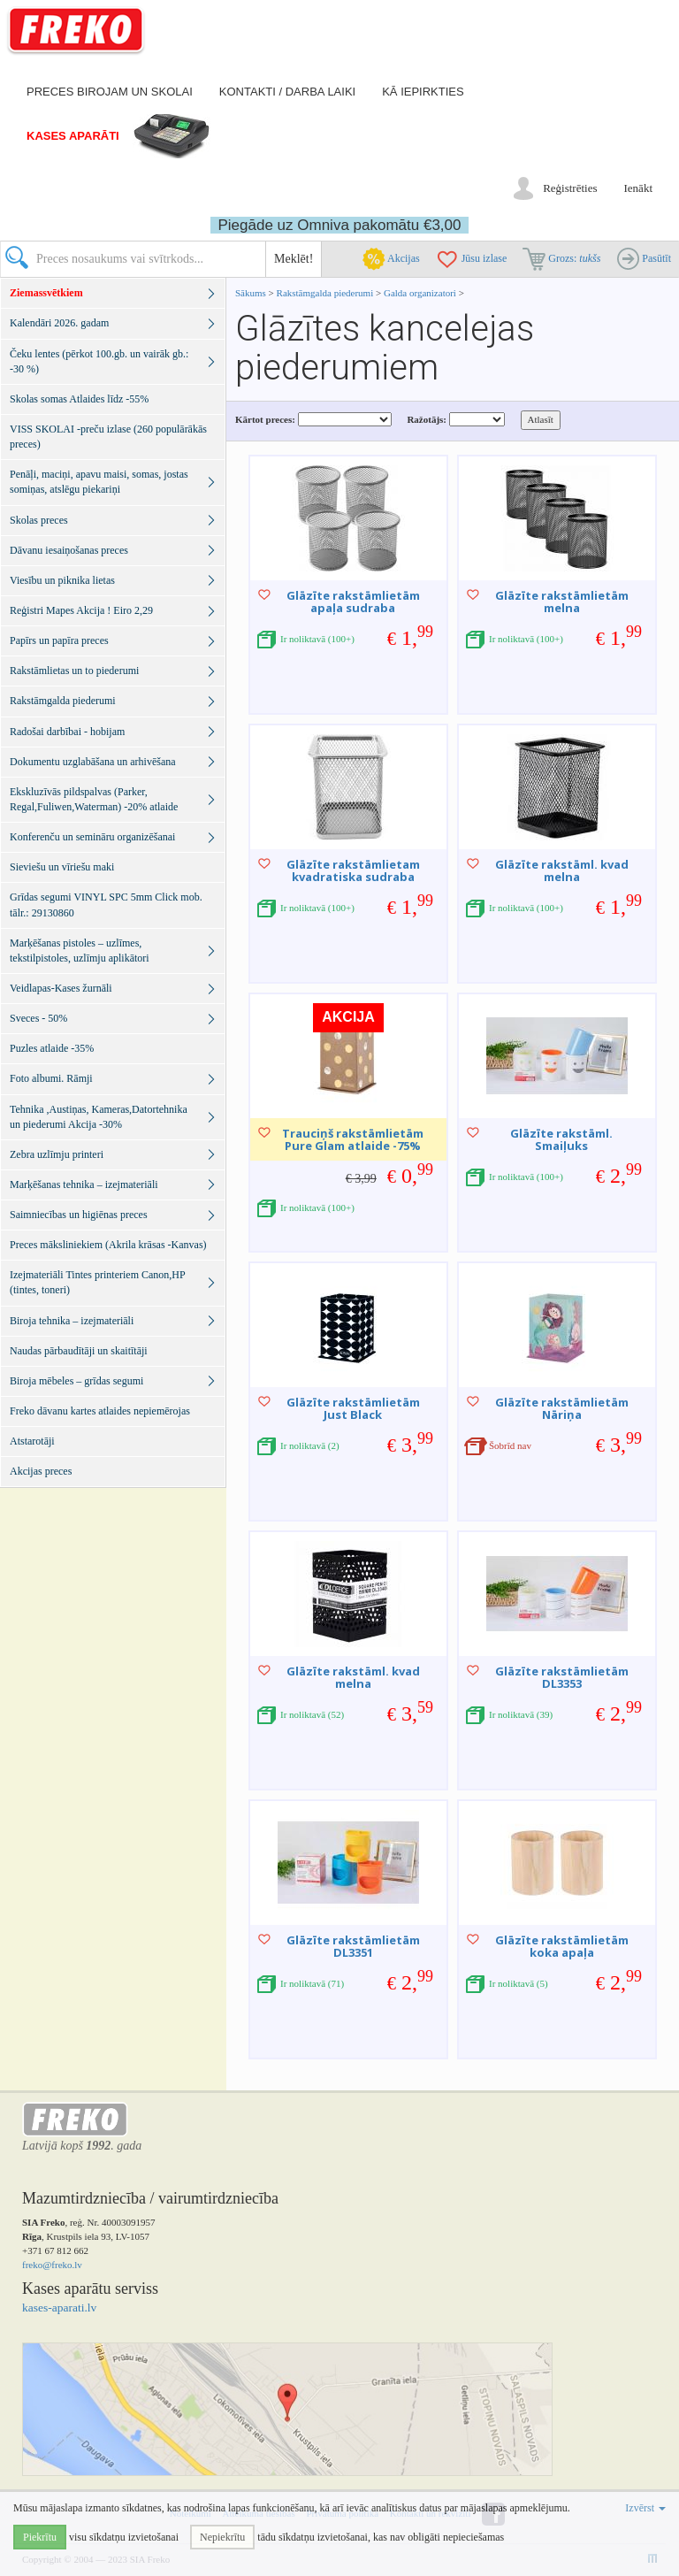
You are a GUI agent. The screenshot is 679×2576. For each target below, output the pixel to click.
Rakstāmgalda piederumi (326, 293)
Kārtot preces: (265, 419)
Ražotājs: (426, 419)
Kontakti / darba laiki (287, 91)
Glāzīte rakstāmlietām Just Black (353, 1408)
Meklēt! (293, 258)
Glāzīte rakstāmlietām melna (562, 601)
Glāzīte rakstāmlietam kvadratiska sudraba (353, 870)
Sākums (250, 293)
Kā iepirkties (422, 91)
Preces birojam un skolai (110, 91)
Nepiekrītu (222, 2537)
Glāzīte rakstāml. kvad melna (562, 870)
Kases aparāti (73, 135)
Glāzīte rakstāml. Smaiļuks (561, 1139)
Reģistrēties (570, 188)
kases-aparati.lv (59, 2307)
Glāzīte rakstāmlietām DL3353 (562, 1677)
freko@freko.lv (52, 2264)
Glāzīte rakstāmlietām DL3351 (353, 1946)
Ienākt (638, 188)
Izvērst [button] (645, 2508)
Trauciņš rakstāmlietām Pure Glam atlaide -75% (352, 1139)
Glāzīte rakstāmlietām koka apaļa (562, 1946)
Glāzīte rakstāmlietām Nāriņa (562, 1408)
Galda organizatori (420, 293)
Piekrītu (40, 2537)
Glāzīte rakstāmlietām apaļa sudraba (353, 601)
